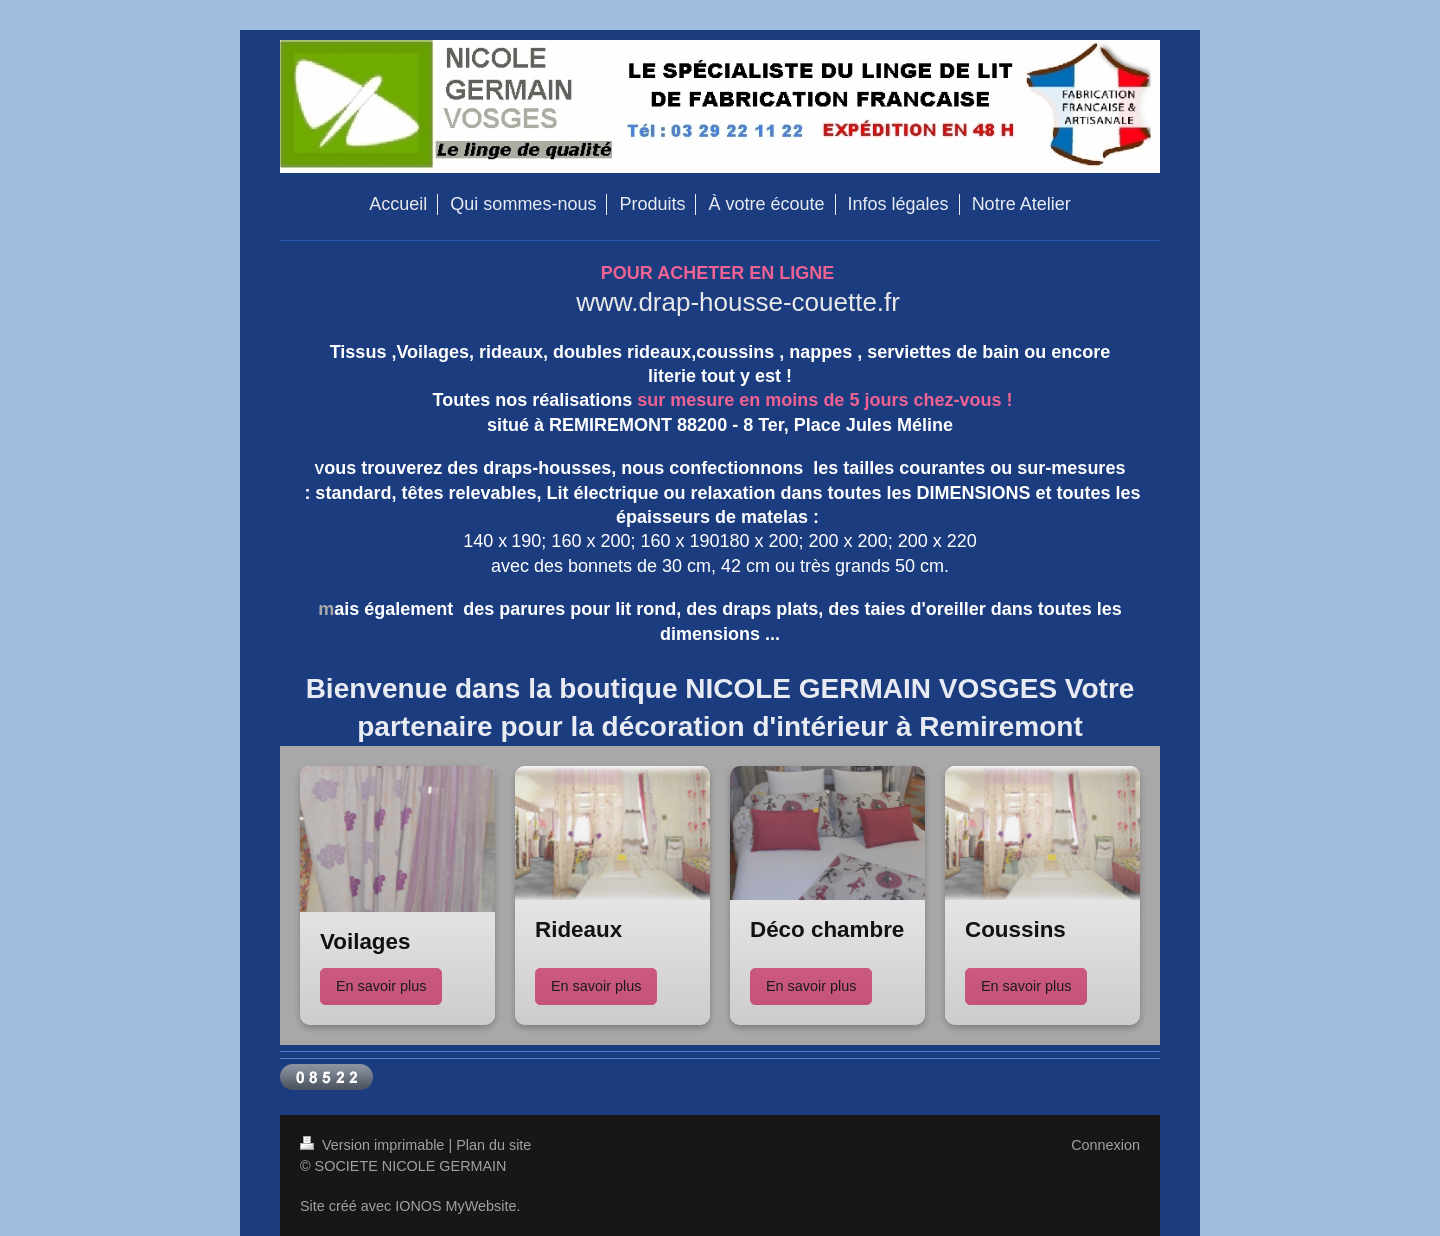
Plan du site (493, 1145)
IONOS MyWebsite (455, 1206)
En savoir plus (381, 986)
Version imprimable (374, 1145)
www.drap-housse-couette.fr (738, 302)
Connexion (1105, 1145)
